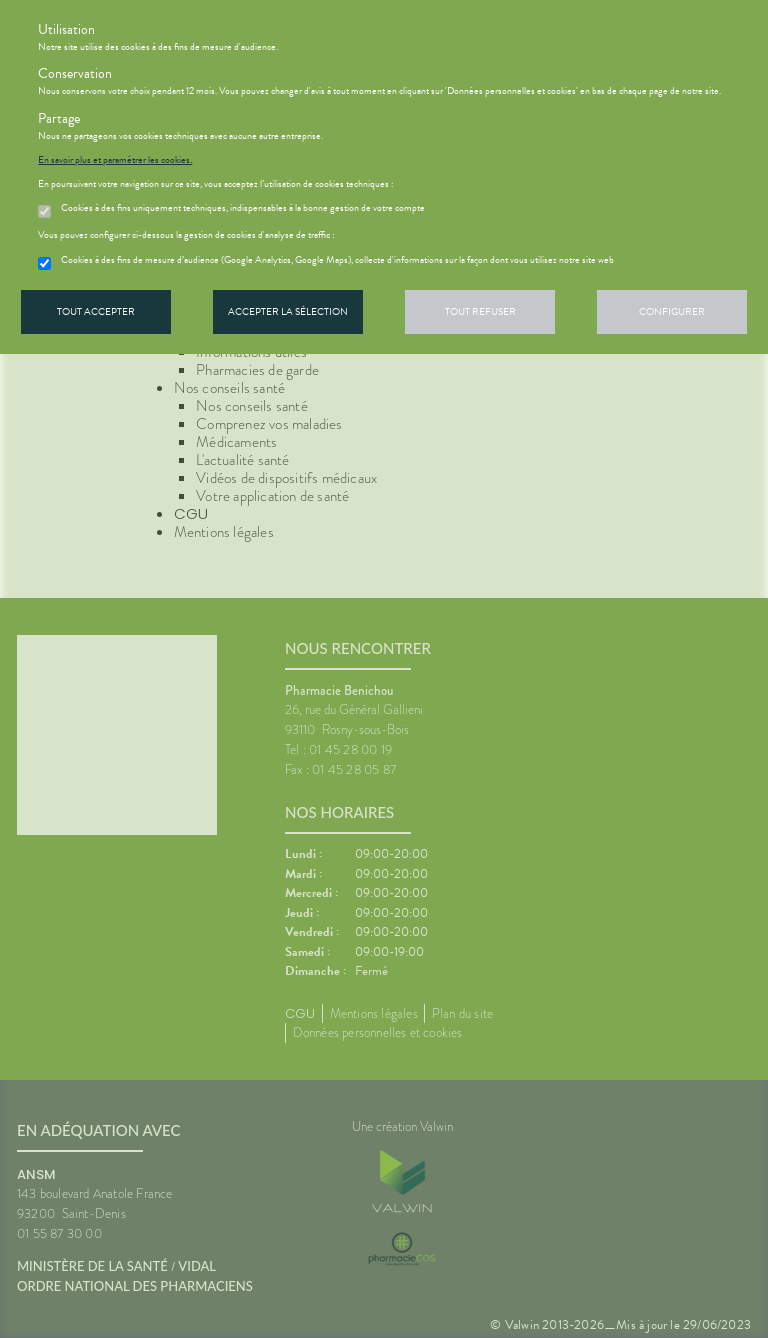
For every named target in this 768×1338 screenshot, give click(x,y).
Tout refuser (480, 311)
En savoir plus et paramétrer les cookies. (115, 160)
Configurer (672, 311)
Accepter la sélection (288, 311)
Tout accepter (96, 311)
